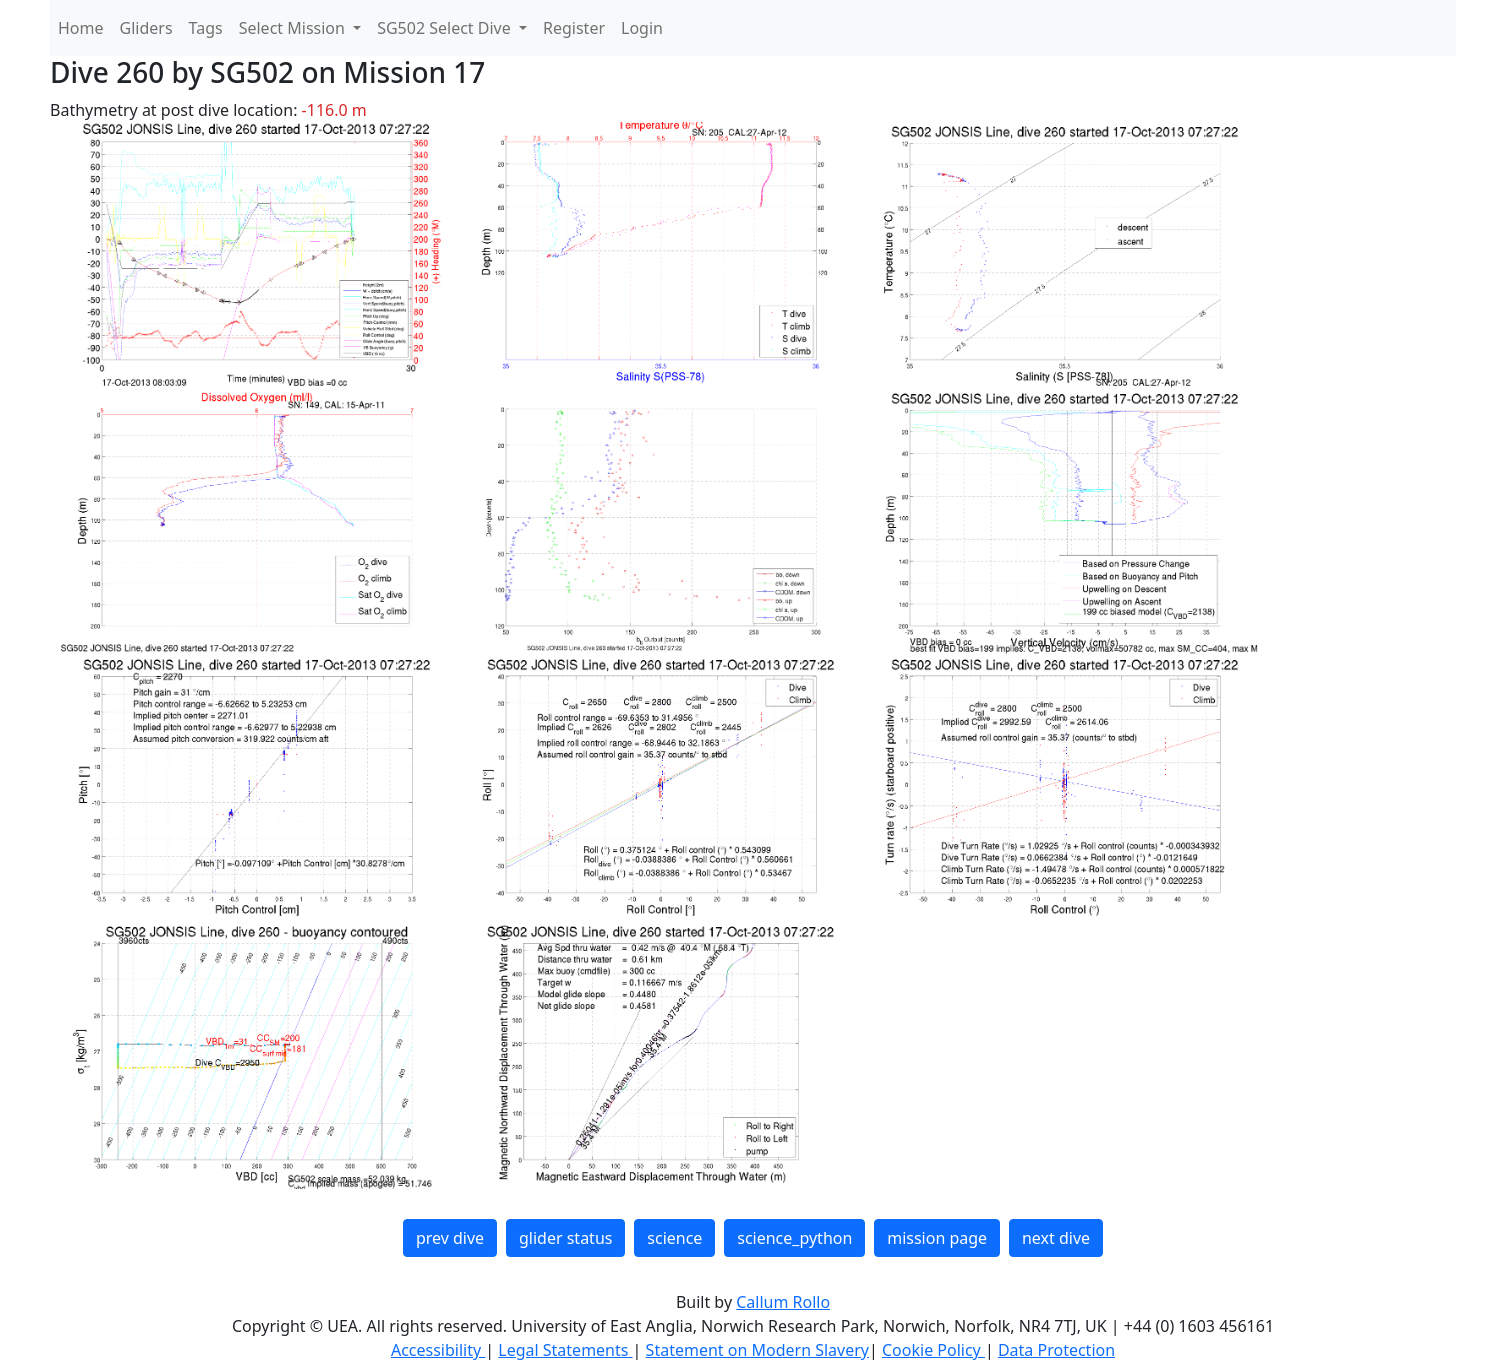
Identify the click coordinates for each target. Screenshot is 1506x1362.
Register (574, 28)
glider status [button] (565, 1238)
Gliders (146, 28)
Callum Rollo (783, 1302)
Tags (206, 28)
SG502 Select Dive (446, 28)
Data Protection (1056, 1350)
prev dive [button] (450, 1238)
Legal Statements (565, 1350)
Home (81, 28)
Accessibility (438, 1350)
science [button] (674, 1238)
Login (642, 28)
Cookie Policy (933, 1350)
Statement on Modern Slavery (757, 1350)
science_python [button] (794, 1238)
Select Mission (294, 28)
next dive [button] (1056, 1238)
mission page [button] (937, 1238)
